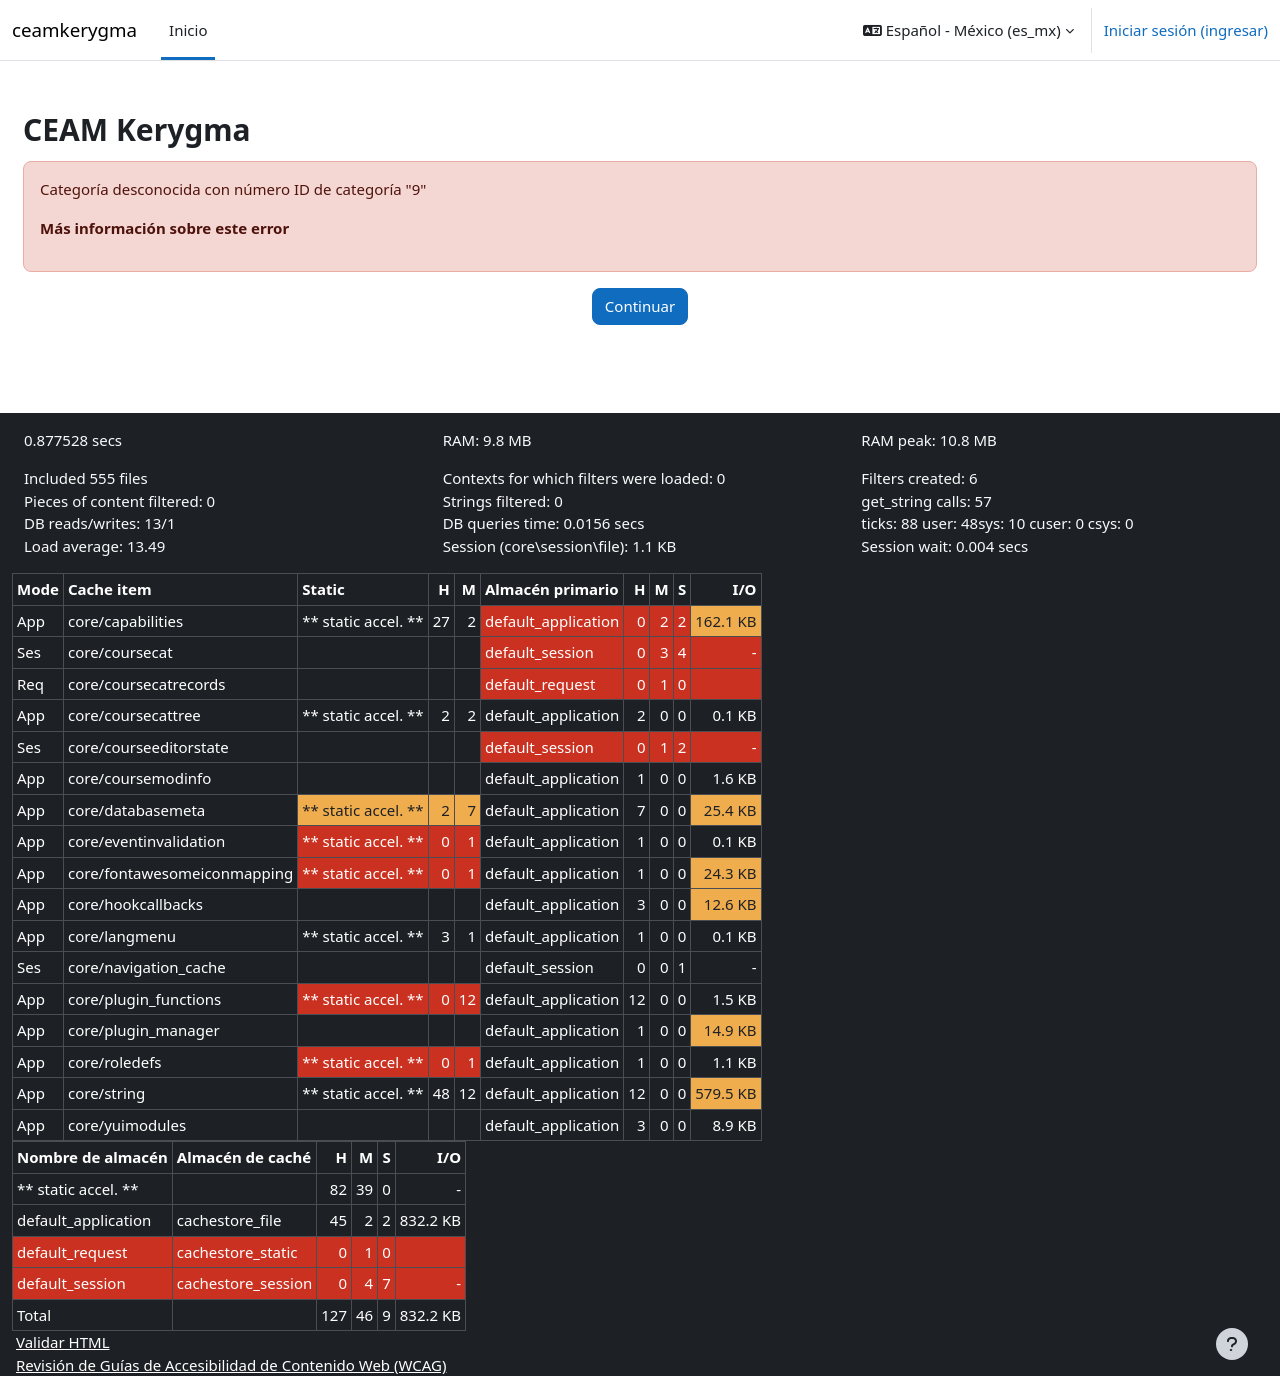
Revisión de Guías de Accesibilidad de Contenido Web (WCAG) (279, 1365)
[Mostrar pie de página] (1232, 1344)
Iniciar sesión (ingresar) (1186, 30)
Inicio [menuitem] (188, 30)
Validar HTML (111, 1342)
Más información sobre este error (212, 228)
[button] (968, 30)
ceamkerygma (74, 29)
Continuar (640, 306)
